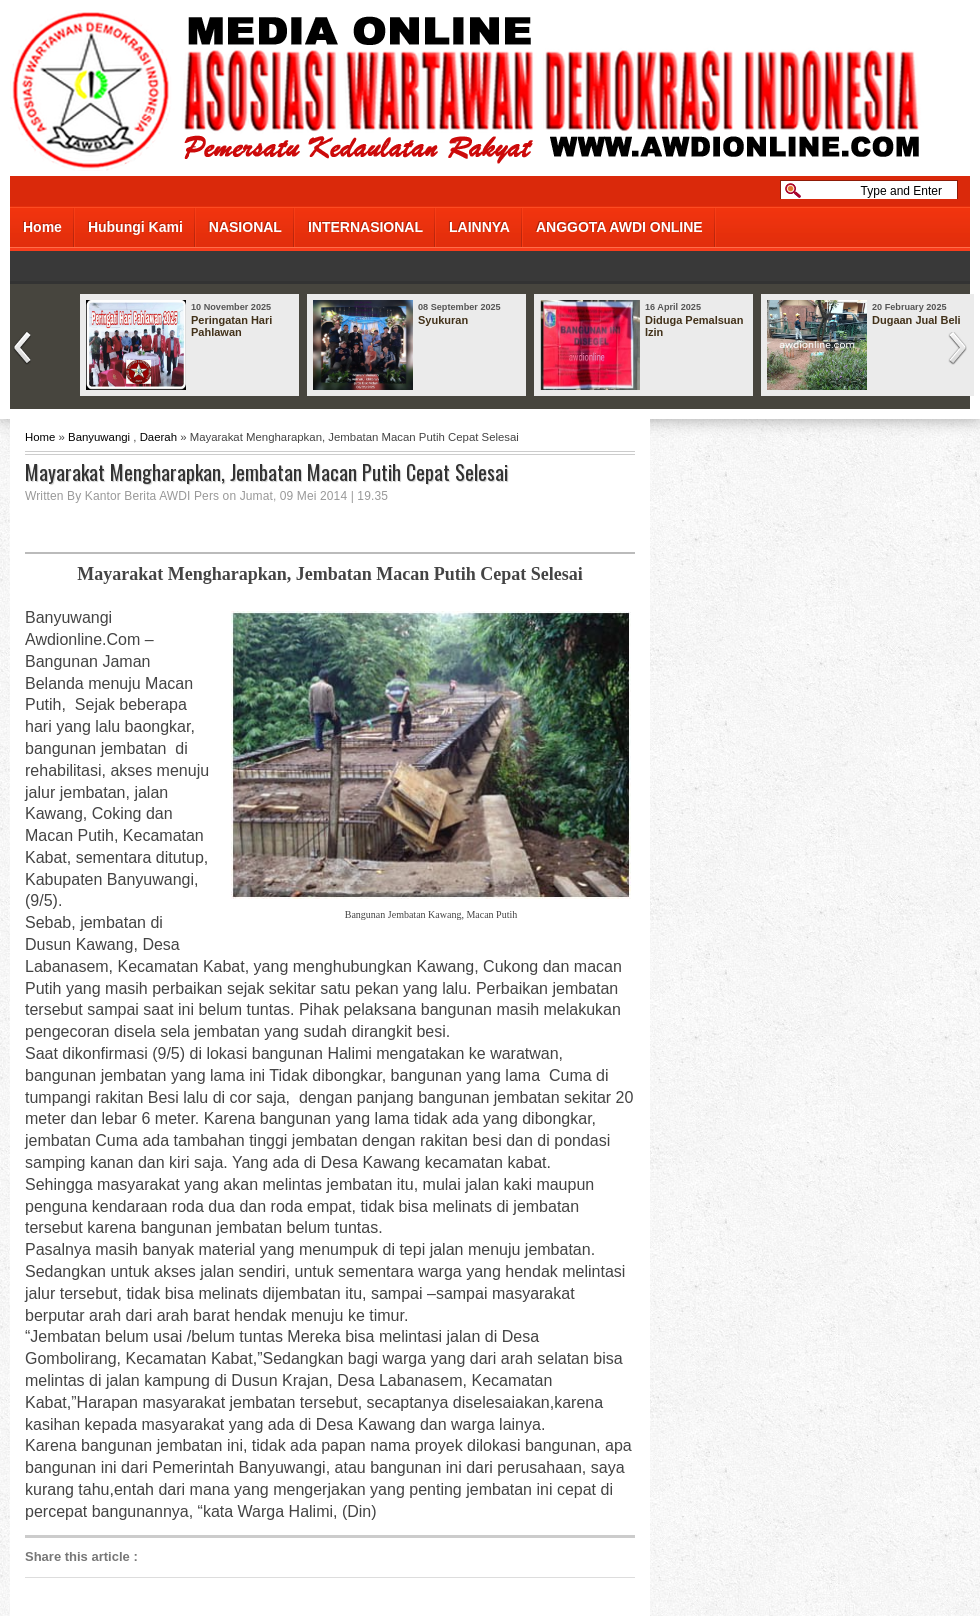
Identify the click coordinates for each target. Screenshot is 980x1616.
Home (42, 227)
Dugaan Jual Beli (916, 320)
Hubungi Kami (135, 227)
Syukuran (443, 320)
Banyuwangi (99, 437)
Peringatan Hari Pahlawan (231, 326)
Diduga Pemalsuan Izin (694, 326)
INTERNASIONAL (365, 227)
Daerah (158, 437)
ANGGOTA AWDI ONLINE (619, 227)
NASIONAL (245, 227)
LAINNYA (479, 227)
